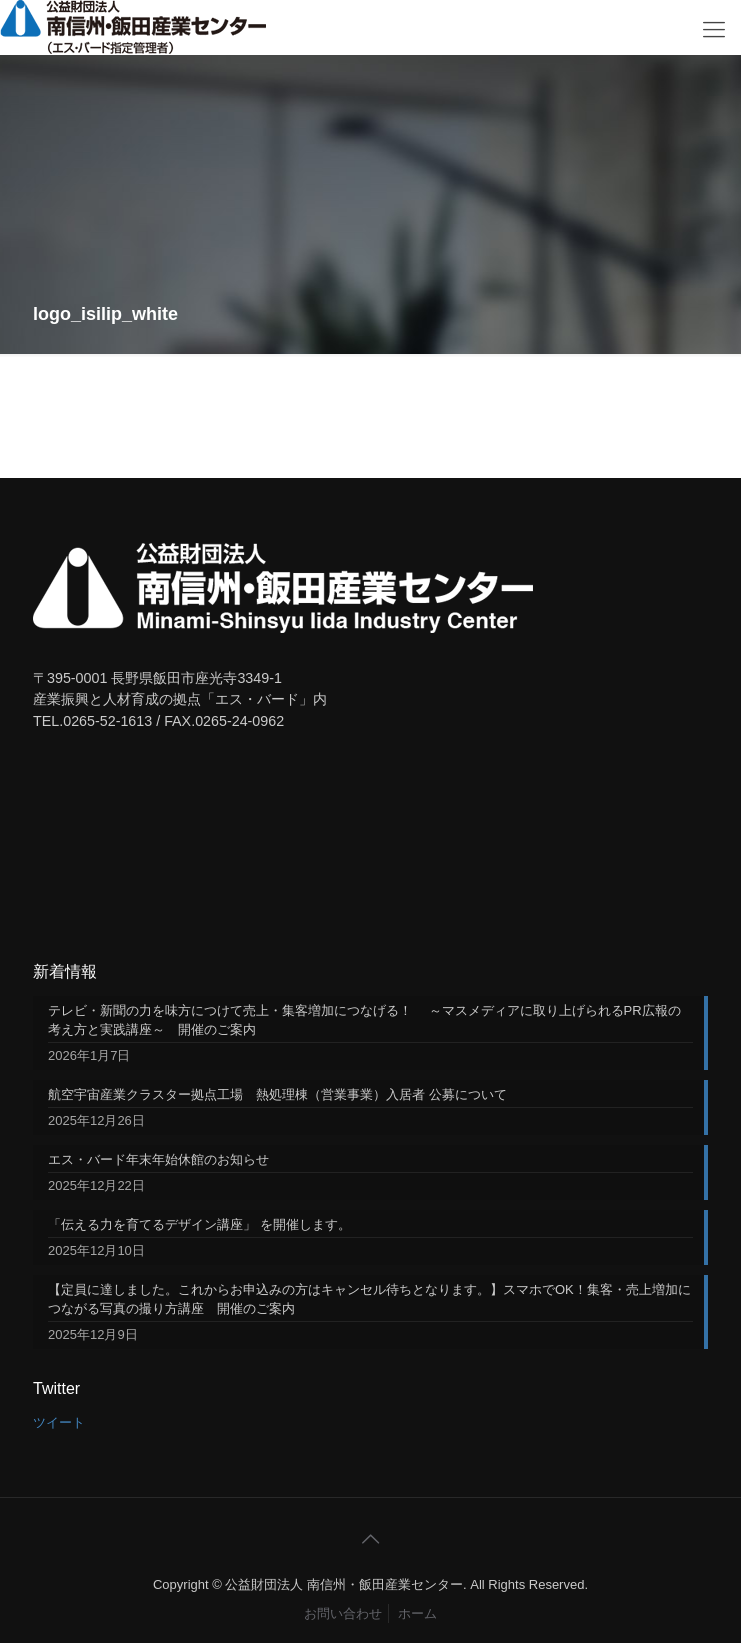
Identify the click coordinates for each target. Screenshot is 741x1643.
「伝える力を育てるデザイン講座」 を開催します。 (199, 1224)
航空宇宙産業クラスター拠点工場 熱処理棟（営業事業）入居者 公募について (277, 1094)
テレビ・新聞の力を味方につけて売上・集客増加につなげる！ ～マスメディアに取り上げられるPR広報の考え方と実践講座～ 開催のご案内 (364, 1020)
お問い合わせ (343, 1613)
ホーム (417, 1613)
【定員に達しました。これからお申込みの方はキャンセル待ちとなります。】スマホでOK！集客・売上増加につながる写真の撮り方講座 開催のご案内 (369, 1299)
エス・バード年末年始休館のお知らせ (158, 1159)
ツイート (59, 1422)
